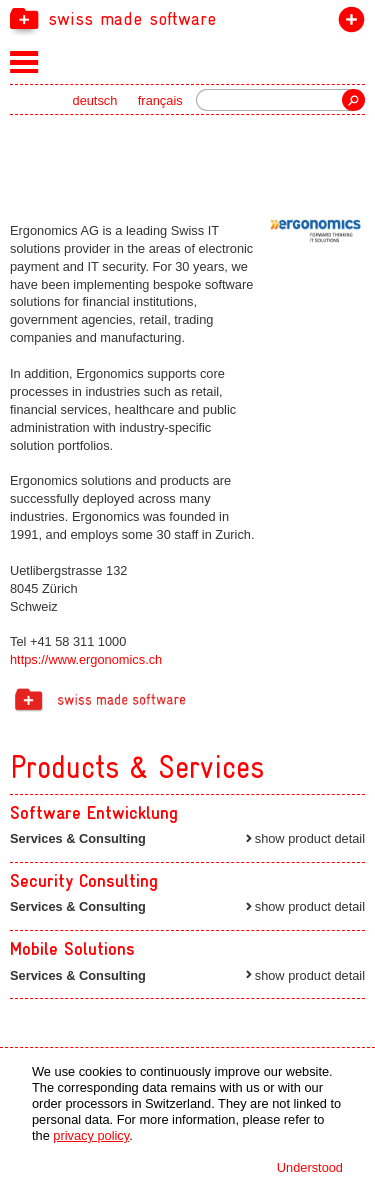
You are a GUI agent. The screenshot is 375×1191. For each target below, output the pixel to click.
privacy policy (91, 1135)
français (160, 100)
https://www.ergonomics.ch (86, 659)
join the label (347, 23)
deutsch (95, 100)
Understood (310, 1167)
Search (353, 100)
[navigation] (187, 18)
